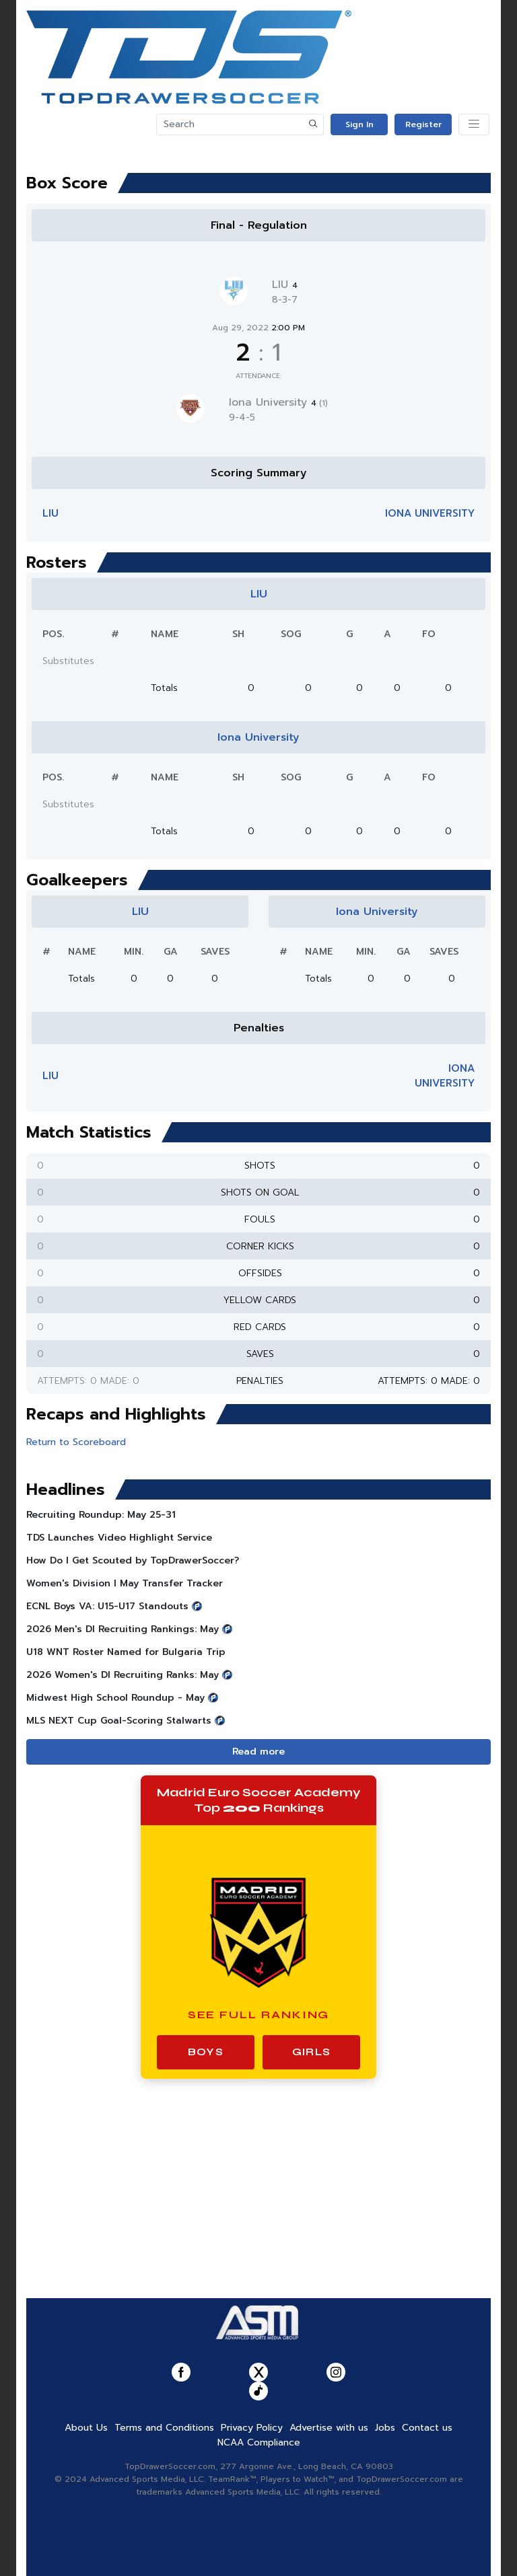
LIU (285, 285)
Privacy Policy (252, 2428)
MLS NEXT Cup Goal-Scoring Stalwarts (118, 1721)
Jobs (385, 2428)
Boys (205, 2052)
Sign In (359, 124)
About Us (86, 2428)
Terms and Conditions (164, 2428)
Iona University (278, 402)
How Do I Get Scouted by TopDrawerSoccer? (132, 1560)
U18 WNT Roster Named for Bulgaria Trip (126, 1652)
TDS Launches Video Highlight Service (119, 1538)
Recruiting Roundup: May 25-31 (101, 1515)
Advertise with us (328, 2428)
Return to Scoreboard (76, 1442)
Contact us (427, 2428)
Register (423, 124)
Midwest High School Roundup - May (115, 1698)
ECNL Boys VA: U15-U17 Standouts (107, 1606)
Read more (258, 1751)
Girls (311, 2052)
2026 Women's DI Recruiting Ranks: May (122, 1675)
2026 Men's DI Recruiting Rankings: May (122, 1629)
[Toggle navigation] (473, 124)
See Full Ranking (259, 2014)
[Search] (230, 124)
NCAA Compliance (258, 2442)
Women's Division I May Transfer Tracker (124, 1583)
